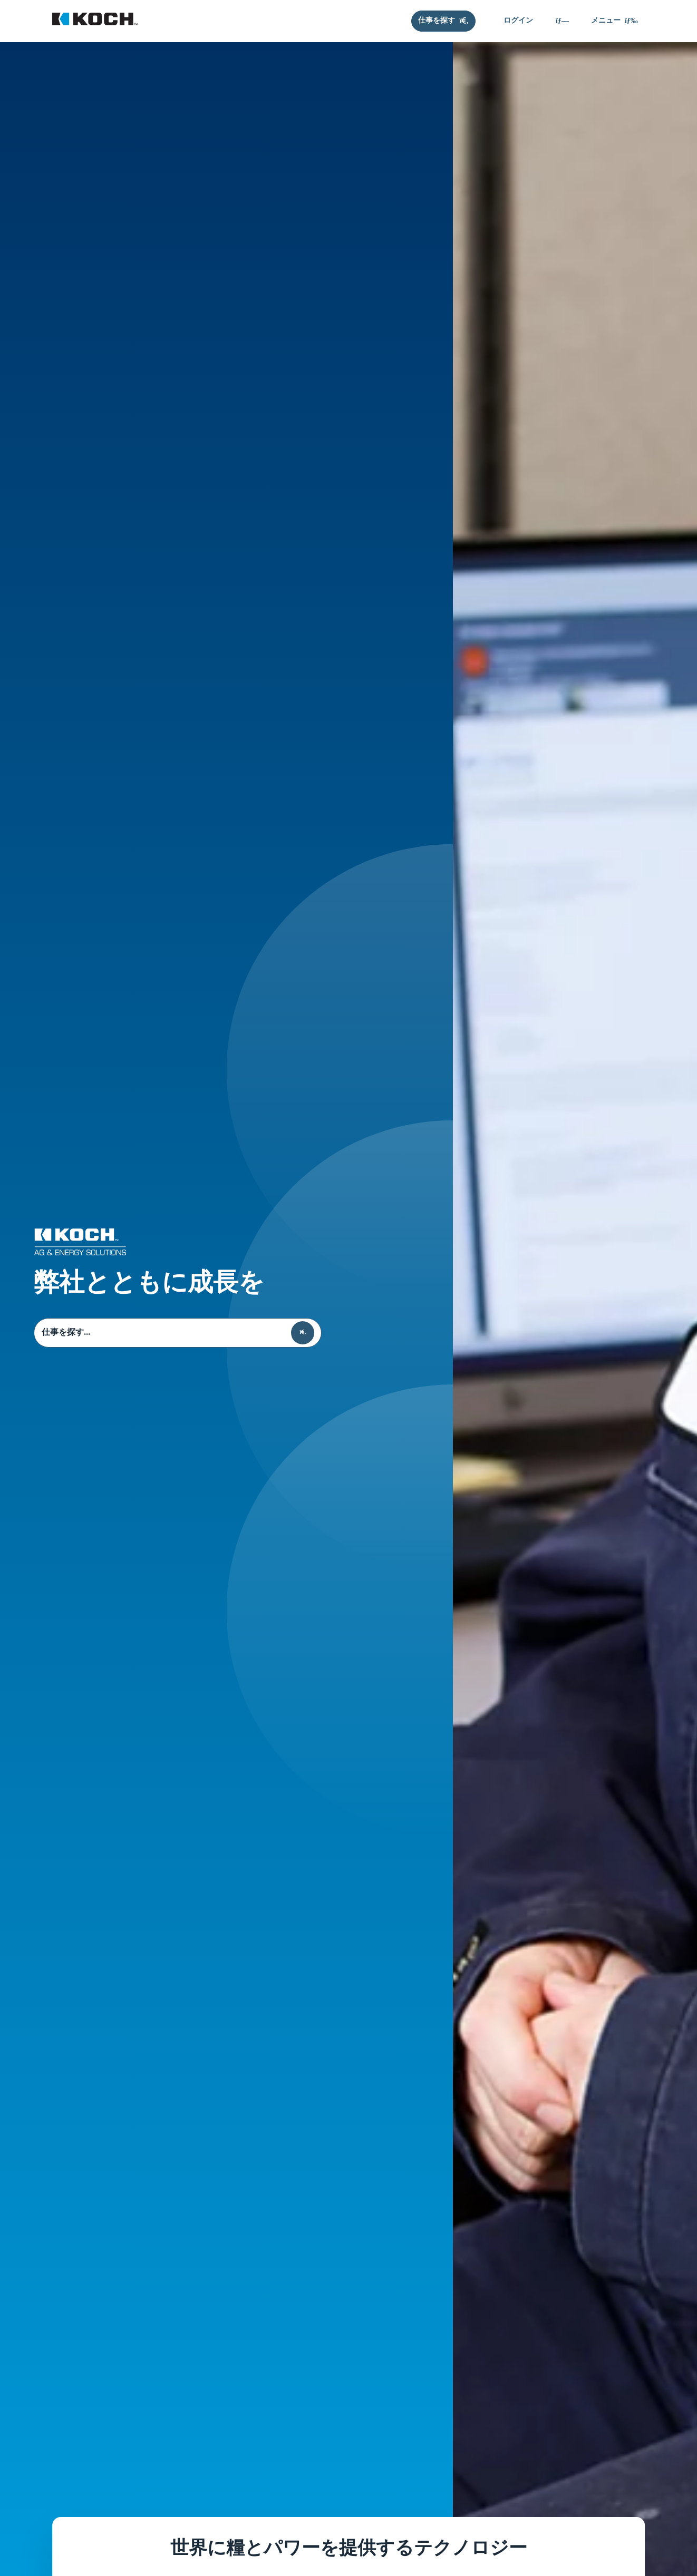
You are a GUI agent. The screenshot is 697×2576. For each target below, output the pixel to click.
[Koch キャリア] (95, 21)
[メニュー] (614, 21)
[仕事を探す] (443, 21)
